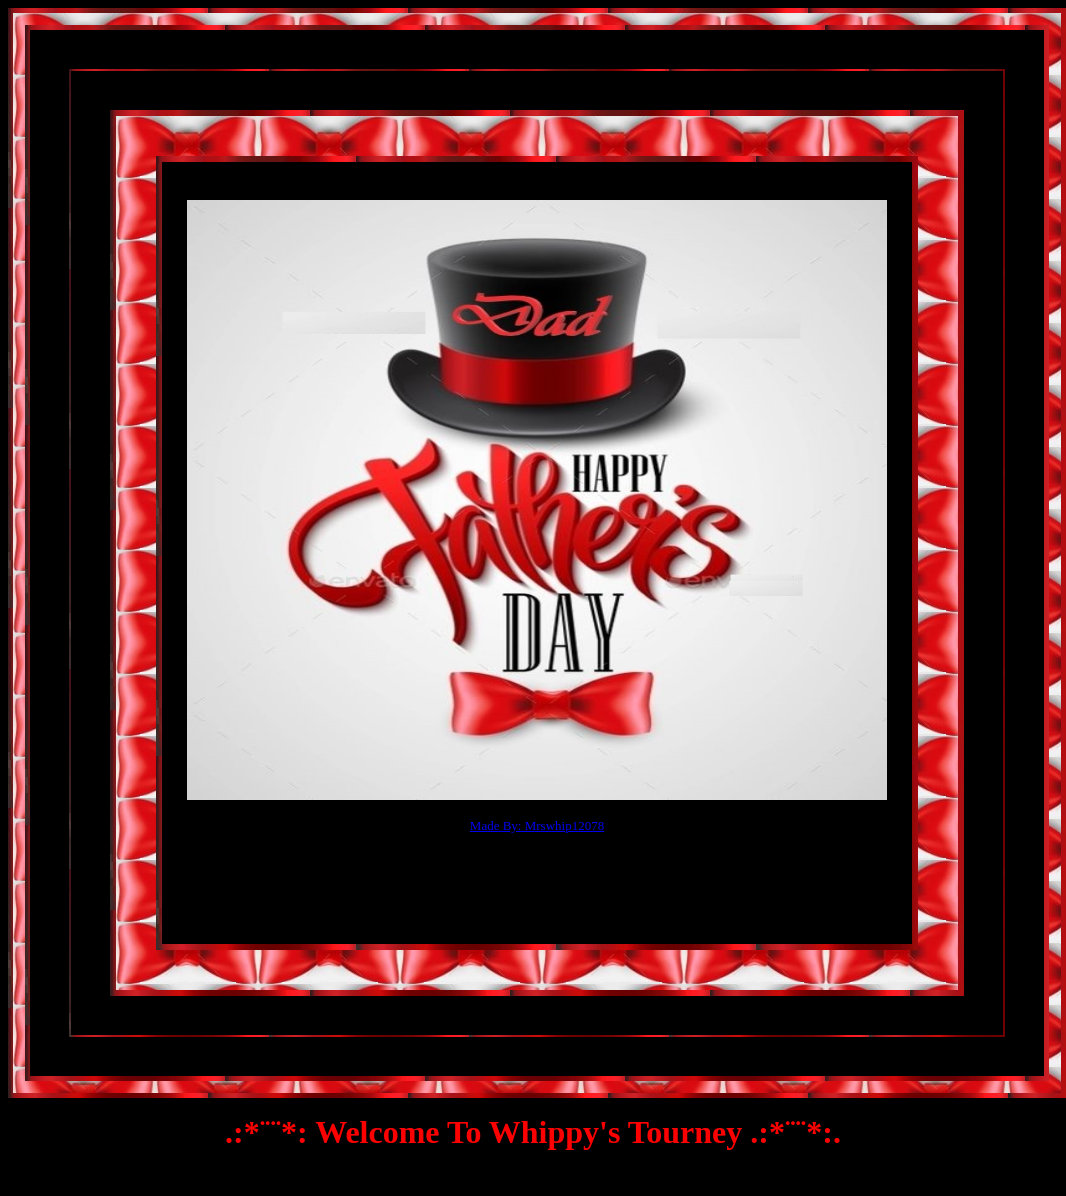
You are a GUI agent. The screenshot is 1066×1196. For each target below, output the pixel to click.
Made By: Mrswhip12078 (537, 825)
